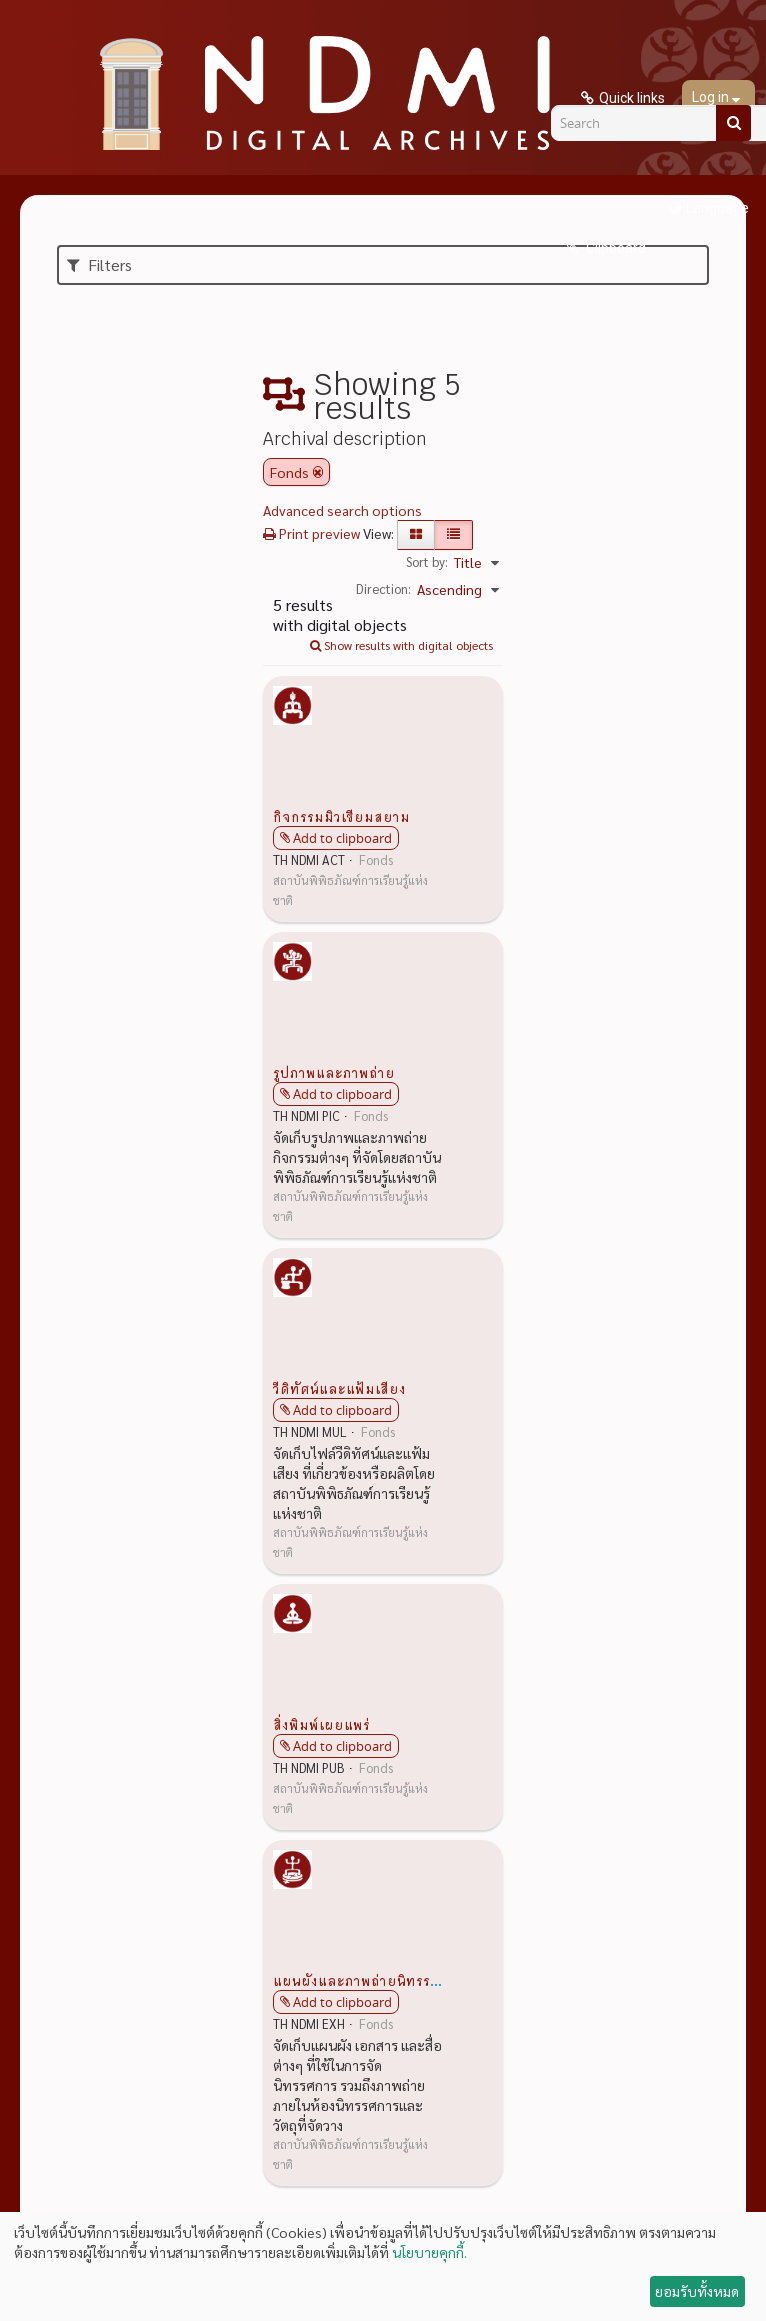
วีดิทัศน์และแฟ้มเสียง (339, 1388)
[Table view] (453, 535)
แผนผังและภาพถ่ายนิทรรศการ (368, 1980)
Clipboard (614, 248)
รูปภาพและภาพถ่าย (334, 1072)
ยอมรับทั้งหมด (697, 2291)
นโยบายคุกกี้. (429, 2252)
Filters (99, 264)
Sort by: (427, 561)
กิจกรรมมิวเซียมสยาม (341, 816)
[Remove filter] (318, 472)
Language (717, 208)
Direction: (383, 588)
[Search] (733, 123)
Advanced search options (342, 510)
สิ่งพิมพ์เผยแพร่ (321, 1724)
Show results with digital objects (401, 645)
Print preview (311, 533)
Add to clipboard (342, 838)
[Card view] (416, 535)
